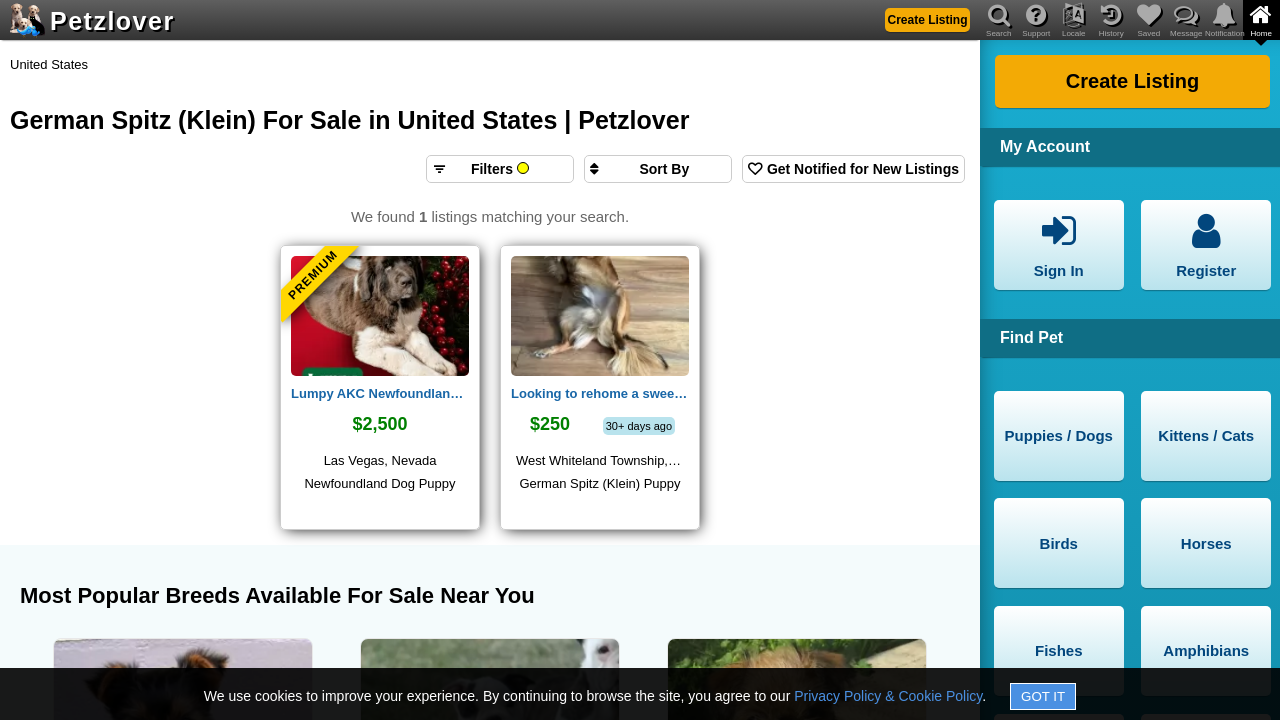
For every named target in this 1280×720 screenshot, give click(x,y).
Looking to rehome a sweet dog (600, 393)
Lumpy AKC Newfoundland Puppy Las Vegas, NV (380, 393)
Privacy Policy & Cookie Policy (888, 696)
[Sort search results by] (658, 169)
